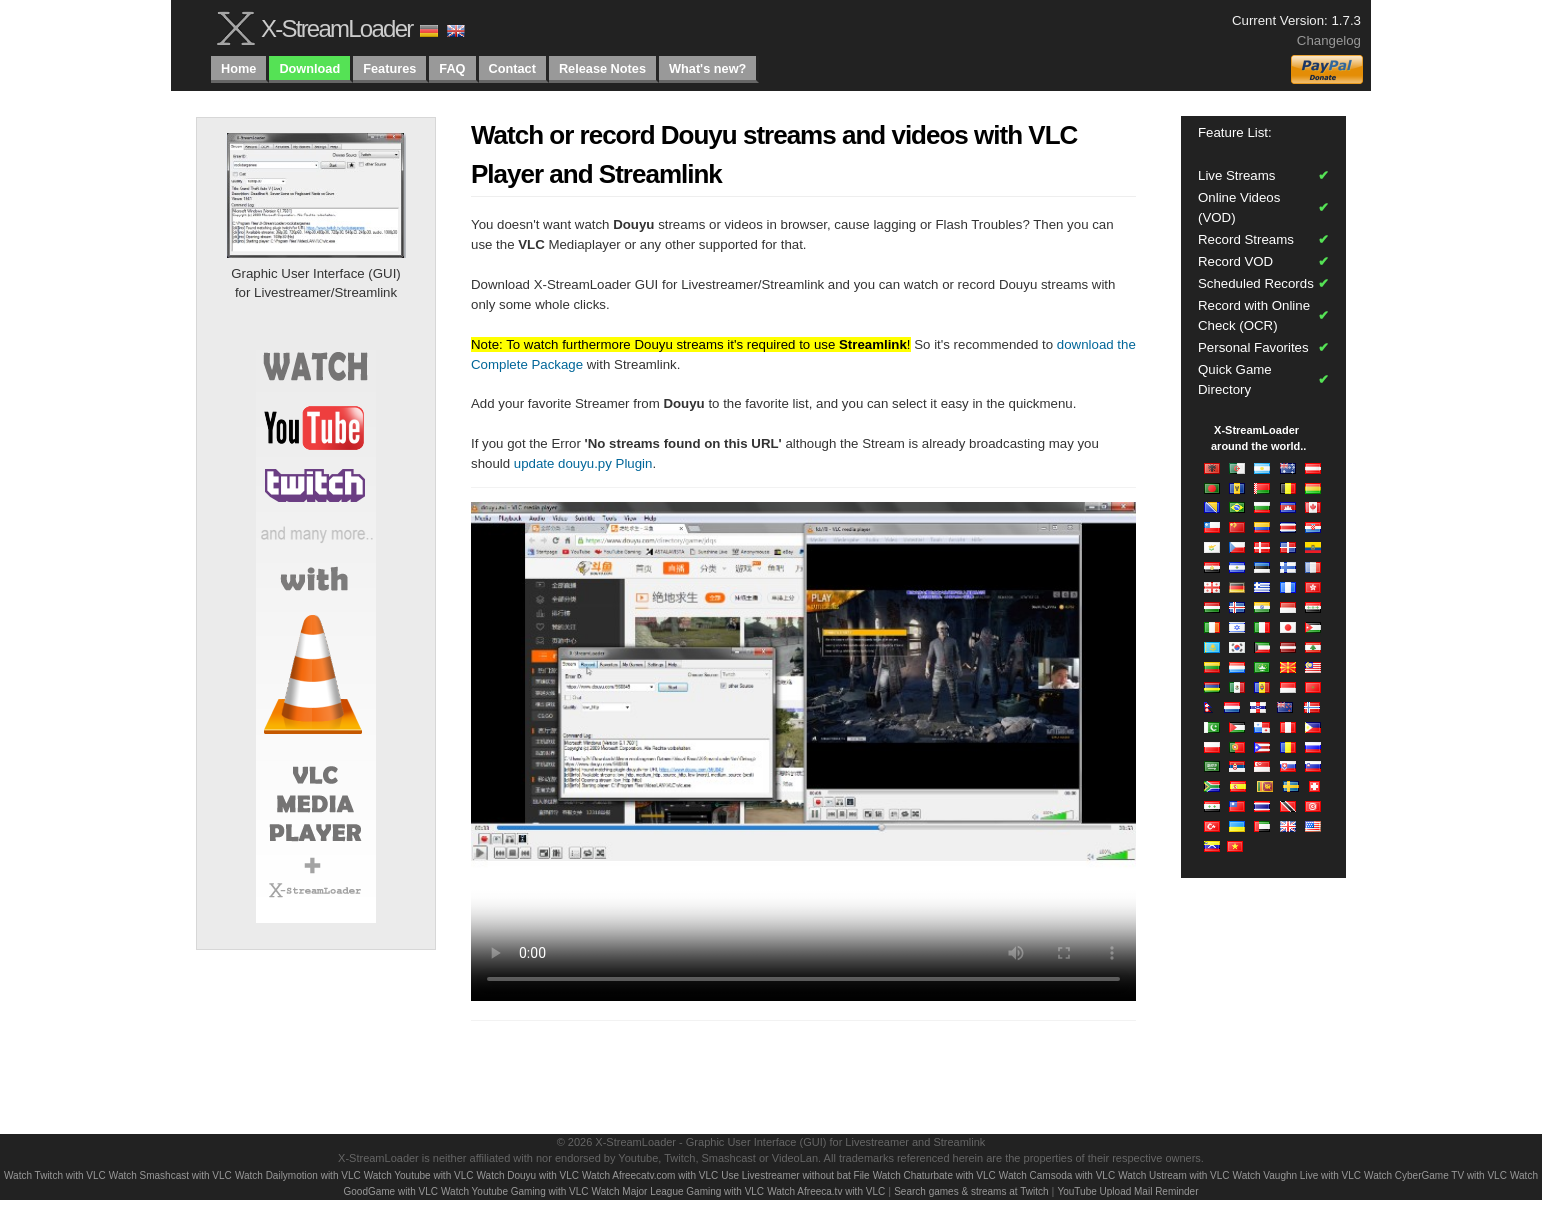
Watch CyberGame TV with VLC (1435, 1175)
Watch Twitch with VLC (55, 1175)
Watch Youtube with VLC (419, 1175)
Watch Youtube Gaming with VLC (515, 1191)
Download (309, 68)
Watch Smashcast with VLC (170, 1175)
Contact (512, 68)
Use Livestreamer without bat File (795, 1175)
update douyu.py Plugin (583, 463)
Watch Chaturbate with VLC (934, 1175)
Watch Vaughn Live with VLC (1297, 1175)
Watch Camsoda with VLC (1057, 1175)
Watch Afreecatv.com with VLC (650, 1175)
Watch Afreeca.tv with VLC (826, 1191)
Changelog (1329, 40)
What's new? (707, 68)
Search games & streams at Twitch (971, 1191)
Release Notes (602, 68)
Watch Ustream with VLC (1173, 1175)
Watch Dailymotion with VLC (298, 1175)
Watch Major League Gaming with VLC (678, 1191)
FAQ (452, 68)
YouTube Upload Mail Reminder (1127, 1191)
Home (238, 68)
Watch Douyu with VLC (528, 1175)
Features (389, 68)
